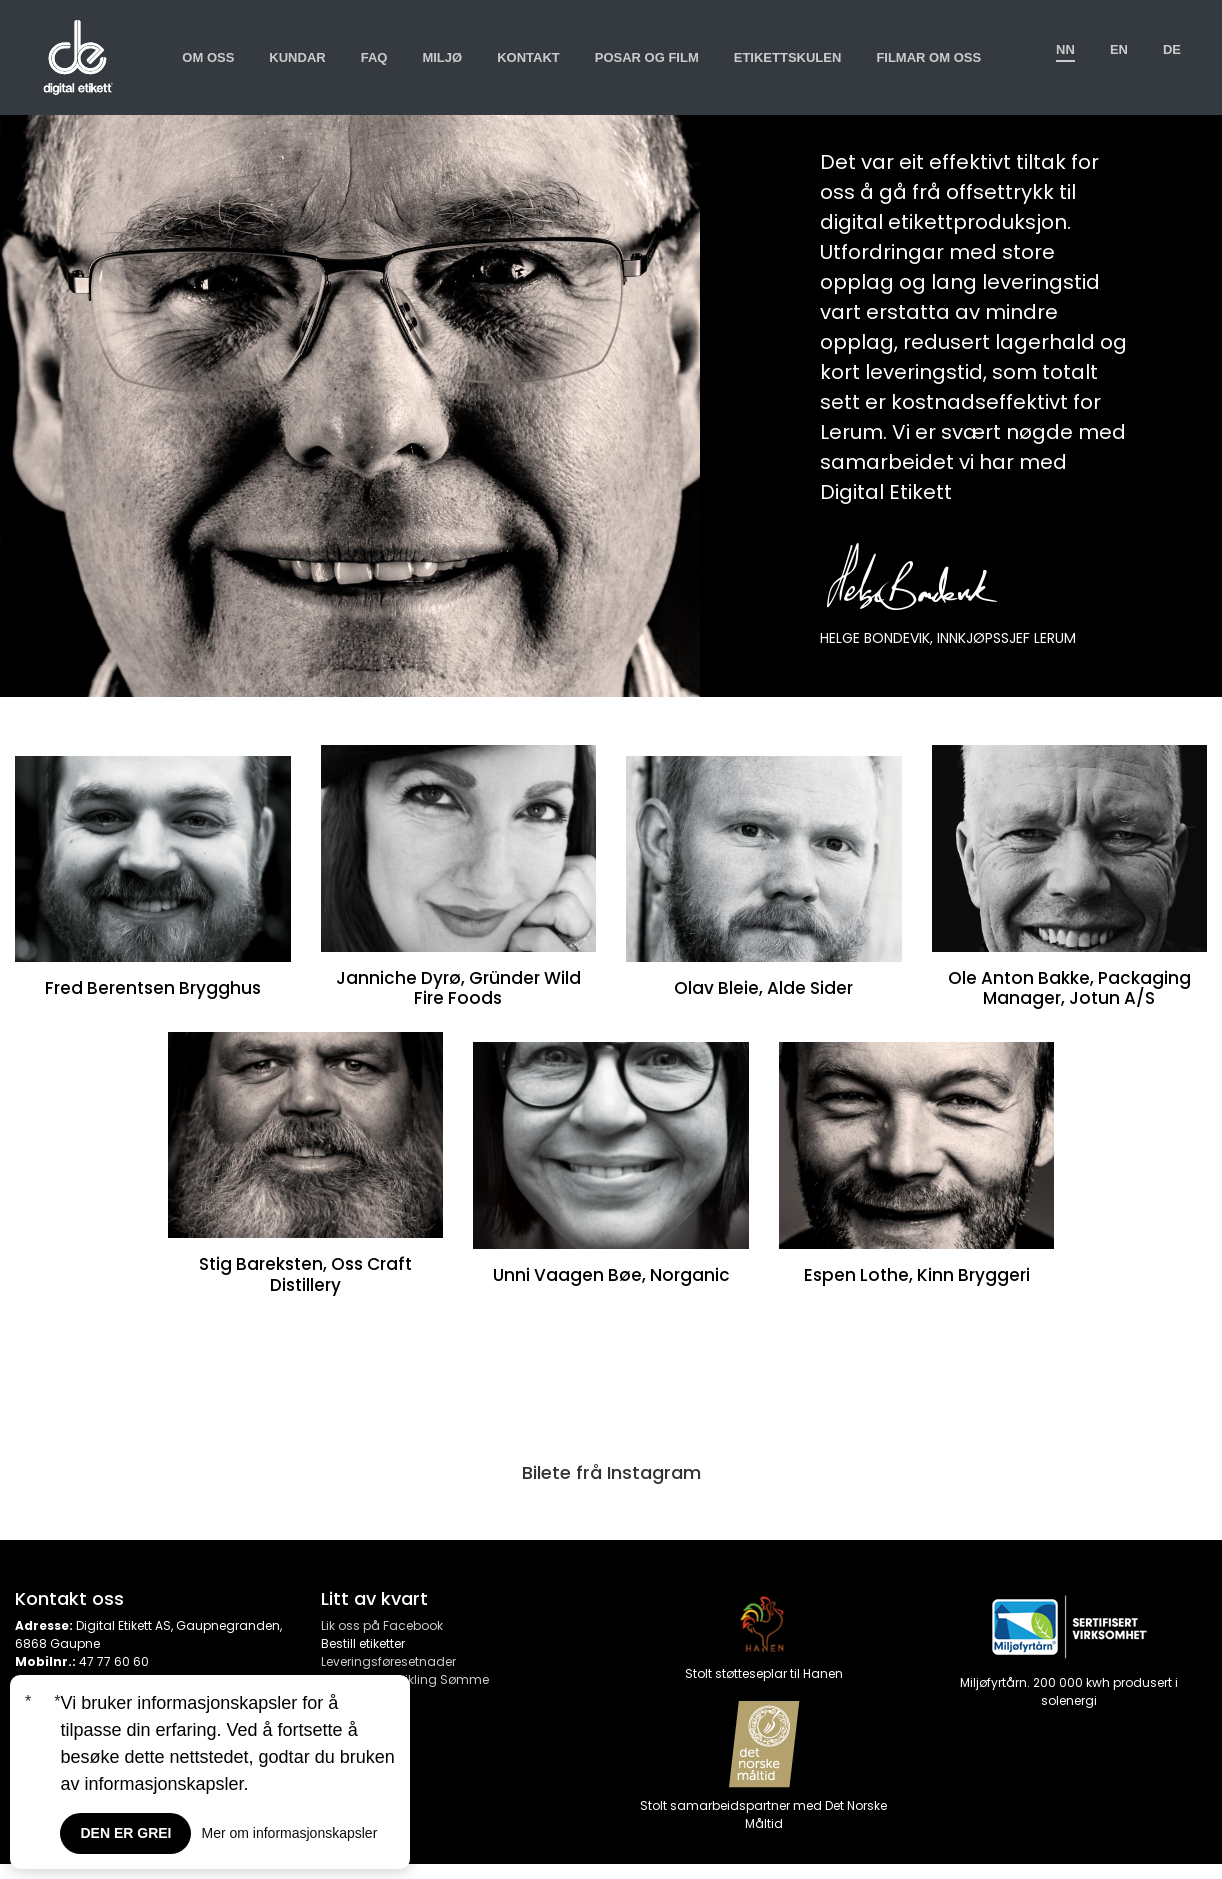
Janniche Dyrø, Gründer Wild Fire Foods (458, 988)
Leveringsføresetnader (388, 1661)
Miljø (442, 57)
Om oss (208, 57)
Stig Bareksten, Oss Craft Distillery (305, 1274)
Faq (374, 57)
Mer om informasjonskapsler (289, 1833)
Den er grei (125, 1833)
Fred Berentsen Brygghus (153, 988)
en (1119, 49)
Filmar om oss (928, 57)
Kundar (297, 57)
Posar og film (647, 57)
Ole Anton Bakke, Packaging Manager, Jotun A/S (1069, 988)
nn (1065, 49)
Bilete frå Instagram (611, 1472)
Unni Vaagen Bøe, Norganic (611, 1275)
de (1172, 49)
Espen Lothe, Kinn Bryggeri (917, 1275)
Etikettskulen (788, 57)
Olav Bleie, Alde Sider (763, 988)
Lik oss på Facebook (382, 1625)
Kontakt (528, 57)
